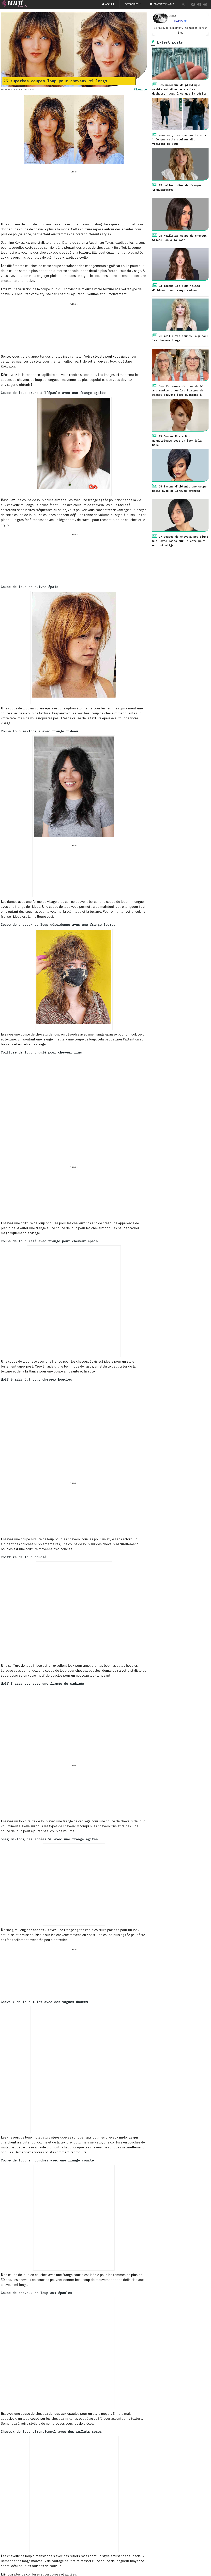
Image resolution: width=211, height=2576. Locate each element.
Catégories (131, 4)
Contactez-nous (162, 4)
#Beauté (140, 89)
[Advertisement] (74, 197)
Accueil (108, 4)
